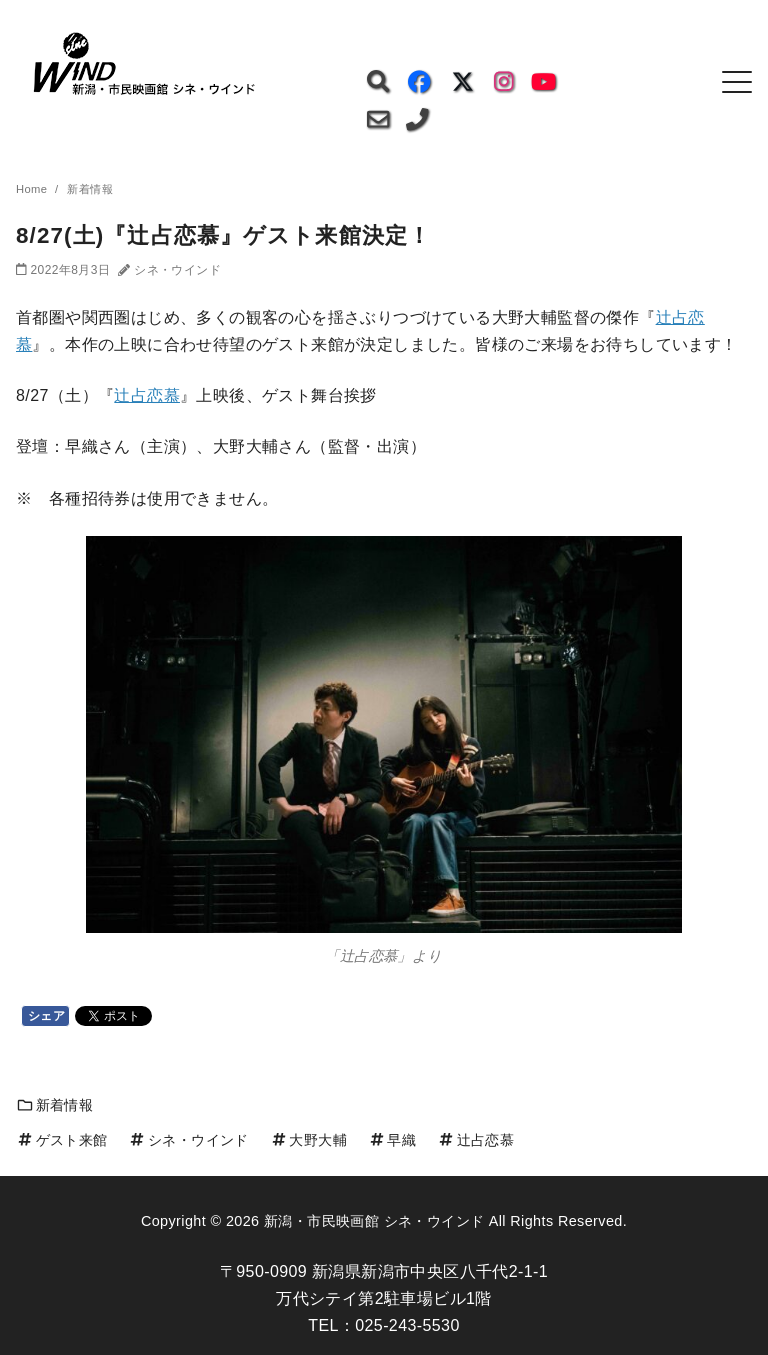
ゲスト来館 (62, 1140)
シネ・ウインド (188, 1140)
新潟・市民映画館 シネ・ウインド (374, 1221)
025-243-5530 (407, 1325)
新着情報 (54, 1105)
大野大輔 (308, 1140)
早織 (392, 1140)
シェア (46, 1016)
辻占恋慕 (147, 395)
